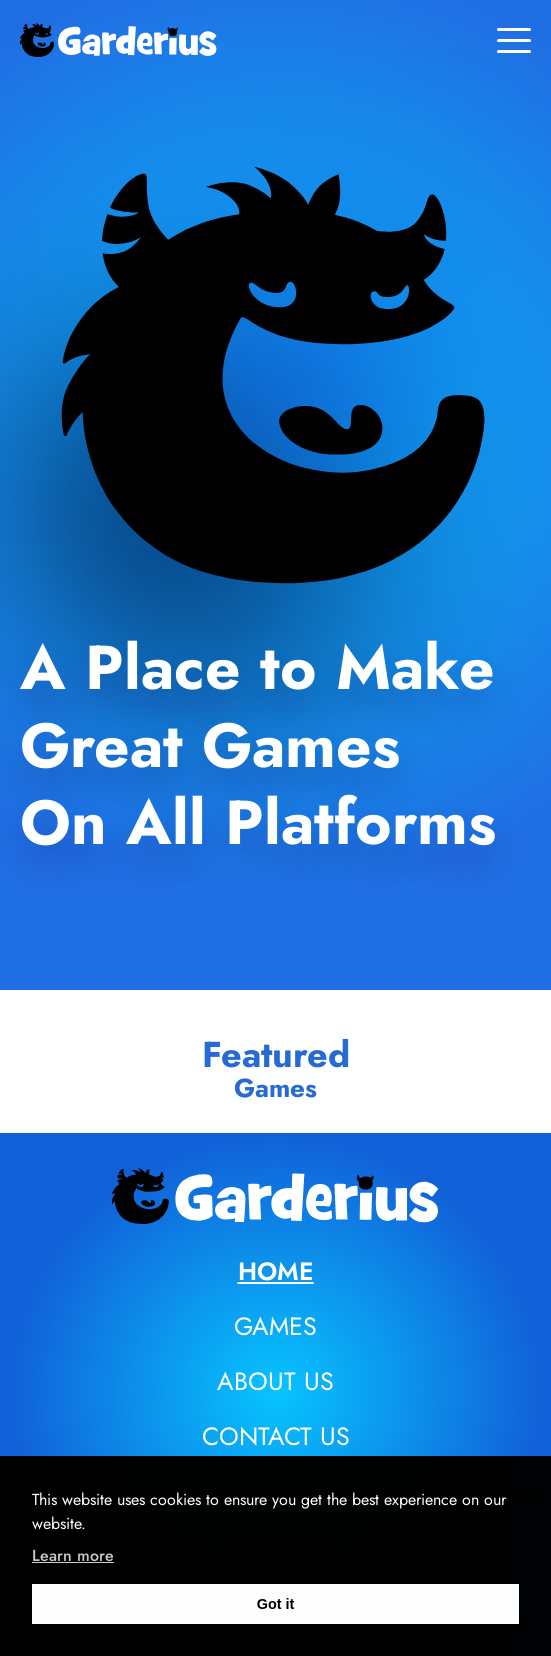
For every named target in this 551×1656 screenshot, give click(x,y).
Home (276, 1271)
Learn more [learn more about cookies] (73, 1555)
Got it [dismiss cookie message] (276, 1604)
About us (275, 1381)
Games (275, 1326)
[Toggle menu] (514, 40)
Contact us (276, 1436)
